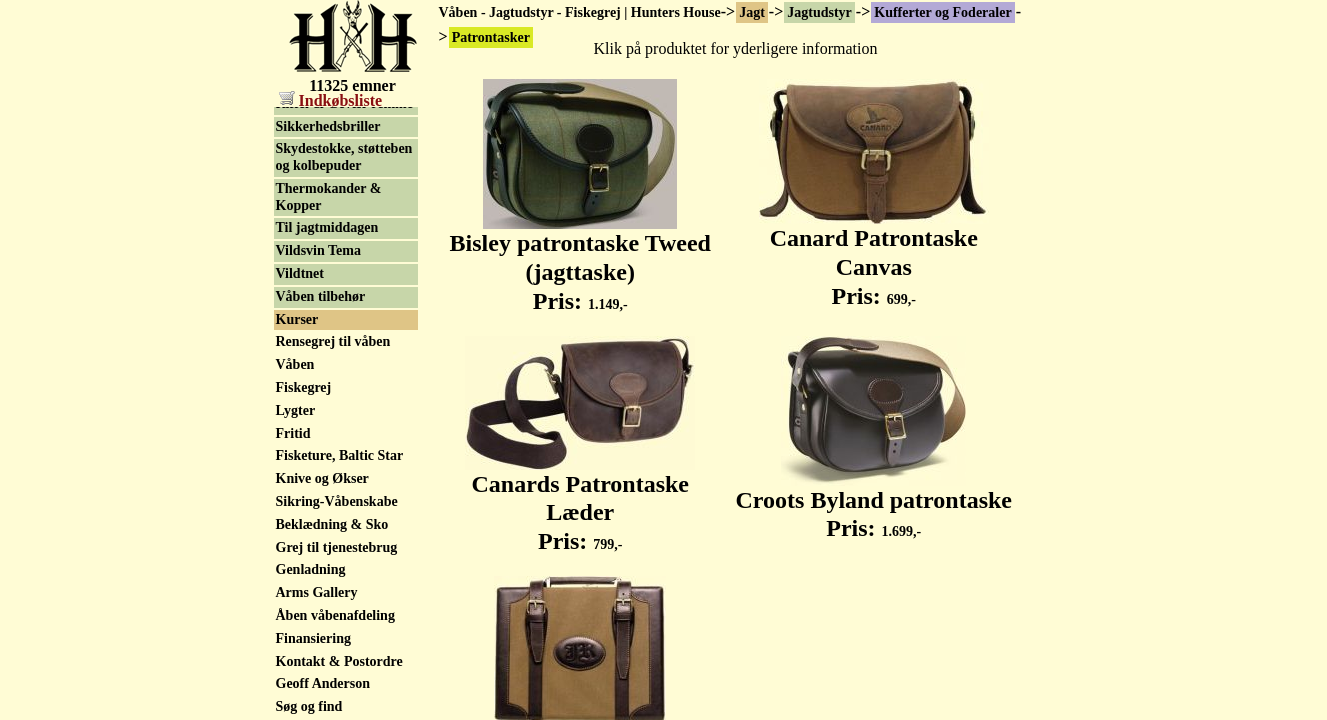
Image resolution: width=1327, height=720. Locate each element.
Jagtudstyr (819, 12)
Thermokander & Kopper (329, 393)
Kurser (297, 515)
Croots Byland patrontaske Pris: (874, 503)
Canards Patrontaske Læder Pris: (580, 502)
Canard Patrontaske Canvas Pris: (874, 256)
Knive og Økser (322, 674)
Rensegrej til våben (333, 537)
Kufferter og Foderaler (942, 12)
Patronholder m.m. (332, 276)
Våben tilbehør (321, 492)
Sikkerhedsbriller (328, 322)
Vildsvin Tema (318, 446)
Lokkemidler (315, 208)
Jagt (752, 12)
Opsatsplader (316, 253)
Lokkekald (308, 185)
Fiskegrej (304, 583)
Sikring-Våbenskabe (337, 697)
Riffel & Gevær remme (344, 299)
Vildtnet (300, 469)
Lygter (296, 230)
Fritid (293, 629)
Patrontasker (315, 116)
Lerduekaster (316, 139)
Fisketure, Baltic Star (340, 651)
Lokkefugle (310, 162)
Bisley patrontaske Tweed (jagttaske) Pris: (580, 261)
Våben (295, 560)
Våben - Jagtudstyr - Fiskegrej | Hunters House (580, 12)
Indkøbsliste (331, 100)
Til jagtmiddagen (327, 423)
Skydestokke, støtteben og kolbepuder (344, 353)
